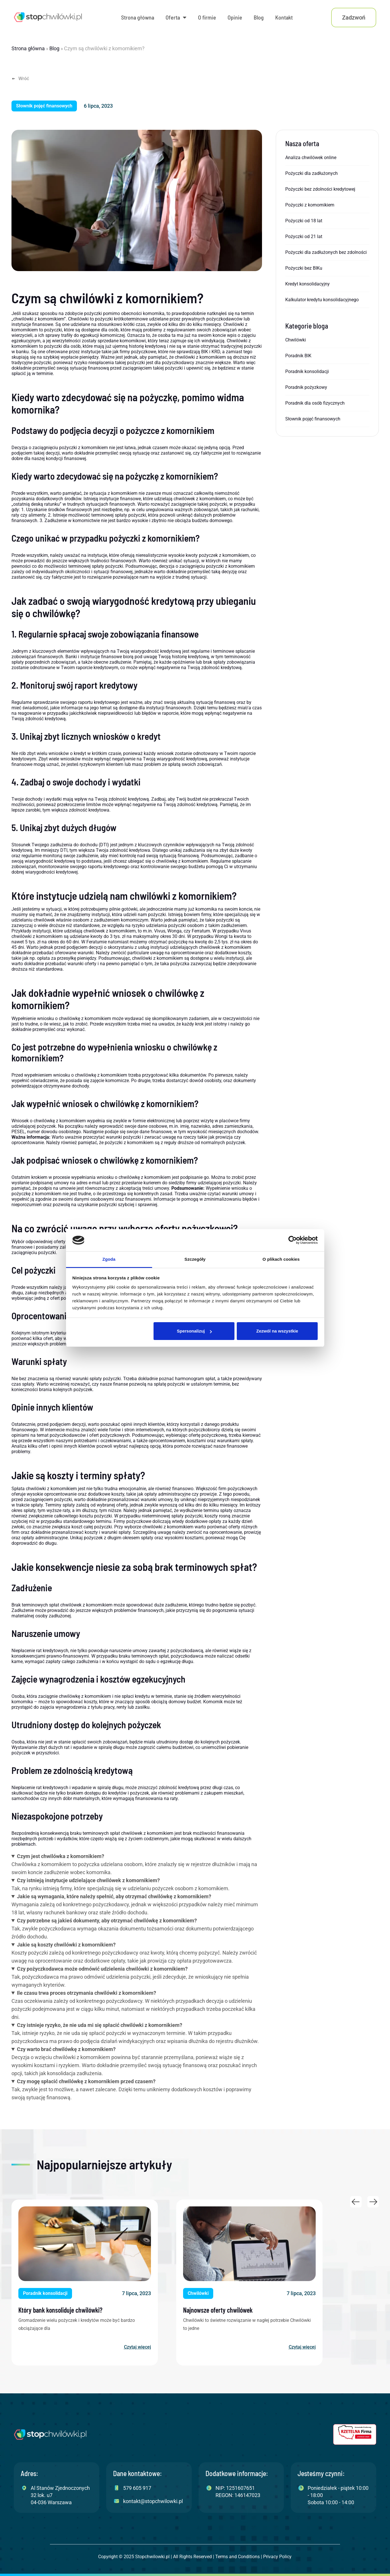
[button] (44, 106)
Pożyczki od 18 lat (303, 220)
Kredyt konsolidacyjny (307, 284)
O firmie (207, 17)
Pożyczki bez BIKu (303, 268)
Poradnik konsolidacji (307, 371)
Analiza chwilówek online (310, 157)
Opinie (235, 17)
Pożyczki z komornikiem (309, 205)
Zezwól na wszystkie (277, 1330)
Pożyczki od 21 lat (303, 236)
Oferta (176, 17)
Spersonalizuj (194, 1330)
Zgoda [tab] (109, 1259)
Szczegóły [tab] (195, 1259)
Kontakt (284, 17)
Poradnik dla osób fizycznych (315, 403)
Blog (259, 17)
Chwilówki (295, 340)
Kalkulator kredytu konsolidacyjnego (322, 299)
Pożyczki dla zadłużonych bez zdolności (326, 252)
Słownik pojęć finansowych (312, 419)
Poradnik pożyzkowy (306, 387)
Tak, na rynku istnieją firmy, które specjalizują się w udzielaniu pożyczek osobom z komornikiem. (136, 1883)
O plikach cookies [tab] (281, 1259)
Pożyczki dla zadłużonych (311, 173)
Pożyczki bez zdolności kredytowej (320, 189)
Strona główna (137, 17)
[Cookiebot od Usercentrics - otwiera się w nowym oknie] (292, 1240)
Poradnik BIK (298, 355)
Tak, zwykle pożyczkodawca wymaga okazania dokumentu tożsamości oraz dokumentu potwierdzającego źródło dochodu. (136, 1928)
